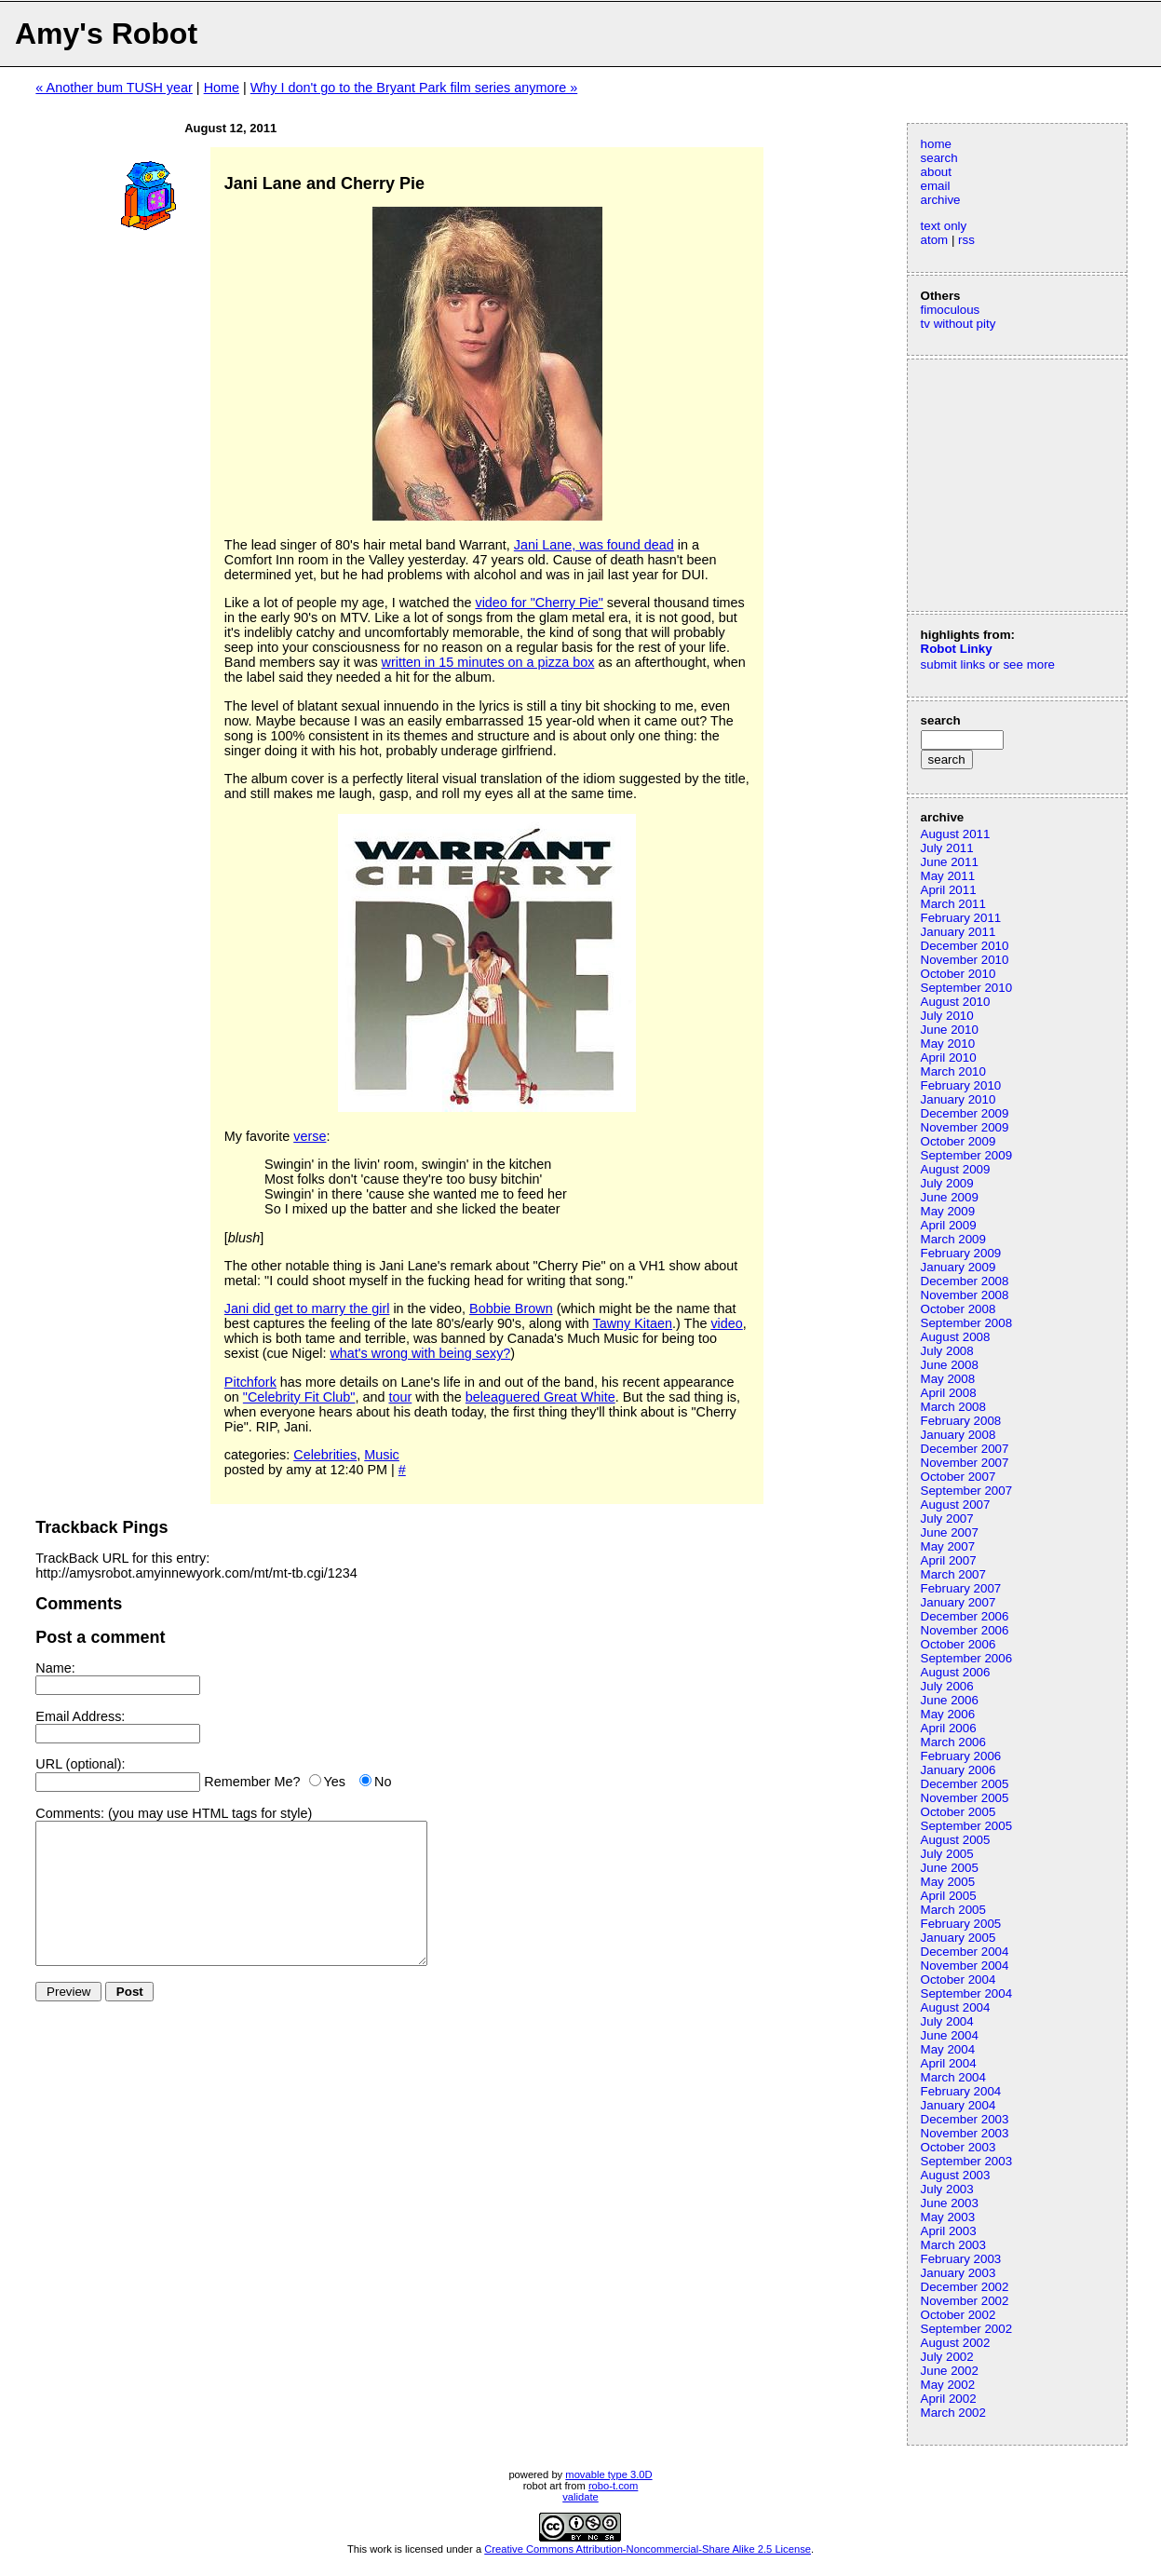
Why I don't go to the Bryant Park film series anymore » (413, 87)
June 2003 (950, 2203)
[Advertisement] (977, 483)
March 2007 (953, 1574)
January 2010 (958, 1099)
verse (309, 1136)
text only (944, 226)
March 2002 (953, 2413)
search (939, 158)
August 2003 (956, 2175)
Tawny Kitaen (632, 1323)
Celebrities (325, 1454)
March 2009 (953, 1239)
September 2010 (967, 988)
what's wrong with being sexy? (420, 1353)
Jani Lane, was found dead (594, 544)
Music (381, 1454)
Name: (54, 1668)
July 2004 (947, 2021)
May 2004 (948, 2049)
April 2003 (949, 2231)
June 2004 (950, 2035)
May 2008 (948, 1379)
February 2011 (961, 918)
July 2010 (947, 1016)
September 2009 (967, 1155)
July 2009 (947, 1183)
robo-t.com (613, 2485)
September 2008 (967, 1323)
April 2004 (949, 2063)
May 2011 (948, 876)
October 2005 (958, 1812)
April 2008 (949, 1393)
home (936, 144)
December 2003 (965, 2119)
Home (221, 87)
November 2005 (965, 1798)
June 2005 (950, 1868)
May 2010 (948, 1044)
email (936, 186)
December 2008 (965, 1281)
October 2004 (958, 1979)
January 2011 (958, 932)
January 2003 (958, 2273)
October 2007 (958, 1477)
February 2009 (961, 1253)
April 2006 (949, 1728)
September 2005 (967, 1826)
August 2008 (956, 1337)
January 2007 (958, 1602)
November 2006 (965, 1630)
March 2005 (953, 1910)
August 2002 (956, 2343)
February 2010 (961, 1085)
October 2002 (958, 2315)
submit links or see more (988, 664)
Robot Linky (956, 649)
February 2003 (961, 2259)
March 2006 (953, 1742)
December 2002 (965, 2287)
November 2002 (965, 2301)
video (726, 1323)
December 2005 (965, 1784)
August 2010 (956, 1002)
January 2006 (958, 1770)
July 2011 (947, 848)
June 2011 (950, 862)
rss (966, 240)
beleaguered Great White (540, 1397)
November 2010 (965, 960)
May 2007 (948, 1546)
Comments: (69, 1813)
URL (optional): (80, 1763)
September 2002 (967, 2329)
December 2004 (965, 1952)
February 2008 (961, 1421)
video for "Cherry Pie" (538, 602)
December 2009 (965, 1113)
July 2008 (947, 1351)
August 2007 (956, 1505)
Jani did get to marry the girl (307, 1308)
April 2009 (949, 1225)
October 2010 (958, 974)
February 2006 (961, 1756)
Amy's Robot (106, 33)
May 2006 (948, 1714)
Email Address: (80, 1716)
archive (941, 200)
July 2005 (947, 1854)
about (936, 172)
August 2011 (956, 834)
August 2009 (956, 1169)
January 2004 (958, 2105)
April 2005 (949, 1896)
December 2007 (965, 1449)
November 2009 (965, 1127)
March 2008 (953, 1407)
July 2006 (947, 1686)
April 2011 (949, 890)
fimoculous (950, 310)
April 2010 (949, 1057)
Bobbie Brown (511, 1308)
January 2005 (958, 1938)
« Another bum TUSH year (114, 87)
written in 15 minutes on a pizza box (488, 662)
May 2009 (948, 1211)
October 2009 (958, 1141)
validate (580, 2496)
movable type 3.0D (608, 2474)
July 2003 (947, 2189)
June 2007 (950, 1532)
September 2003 (967, 2161)
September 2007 (967, 1491)
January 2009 (958, 1267)
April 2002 (949, 2399)
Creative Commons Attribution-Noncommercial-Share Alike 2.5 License (647, 2549)
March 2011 (953, 904)
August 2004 (956, 2007)
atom (935, 240)
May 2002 (948, 2385)
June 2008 (950, 1365)
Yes (334, 1781)
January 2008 (958, 1435)
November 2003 (965, 2133)
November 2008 (965, 1295)
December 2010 (965, 946)
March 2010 (953, 1071)
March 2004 (953, 2077)
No (382, 1781)
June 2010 (950, 1030)
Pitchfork (250, 1382)
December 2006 (965, 1616)
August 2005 (956, 1840)
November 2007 (965, 1463)
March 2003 (953, 2245)
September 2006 (967, 1658)
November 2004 (965, 1966)
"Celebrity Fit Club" (299, 1397)
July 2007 (947, 1518)
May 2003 (948, 2217)
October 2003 (958, 2147)
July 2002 (947, 2357)
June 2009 (950, 1197)
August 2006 (956, 1672)
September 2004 (967, 1993)
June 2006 (950, 1700)
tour (400, 1397)
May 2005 (948, 1882)
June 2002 (950, 2371)
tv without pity (958, 324)
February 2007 (961, 1588)
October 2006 (958, 1644)
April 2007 (949, 1560)
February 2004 (961, 2091)
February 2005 (961, 1924)
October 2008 (958, 1309)
